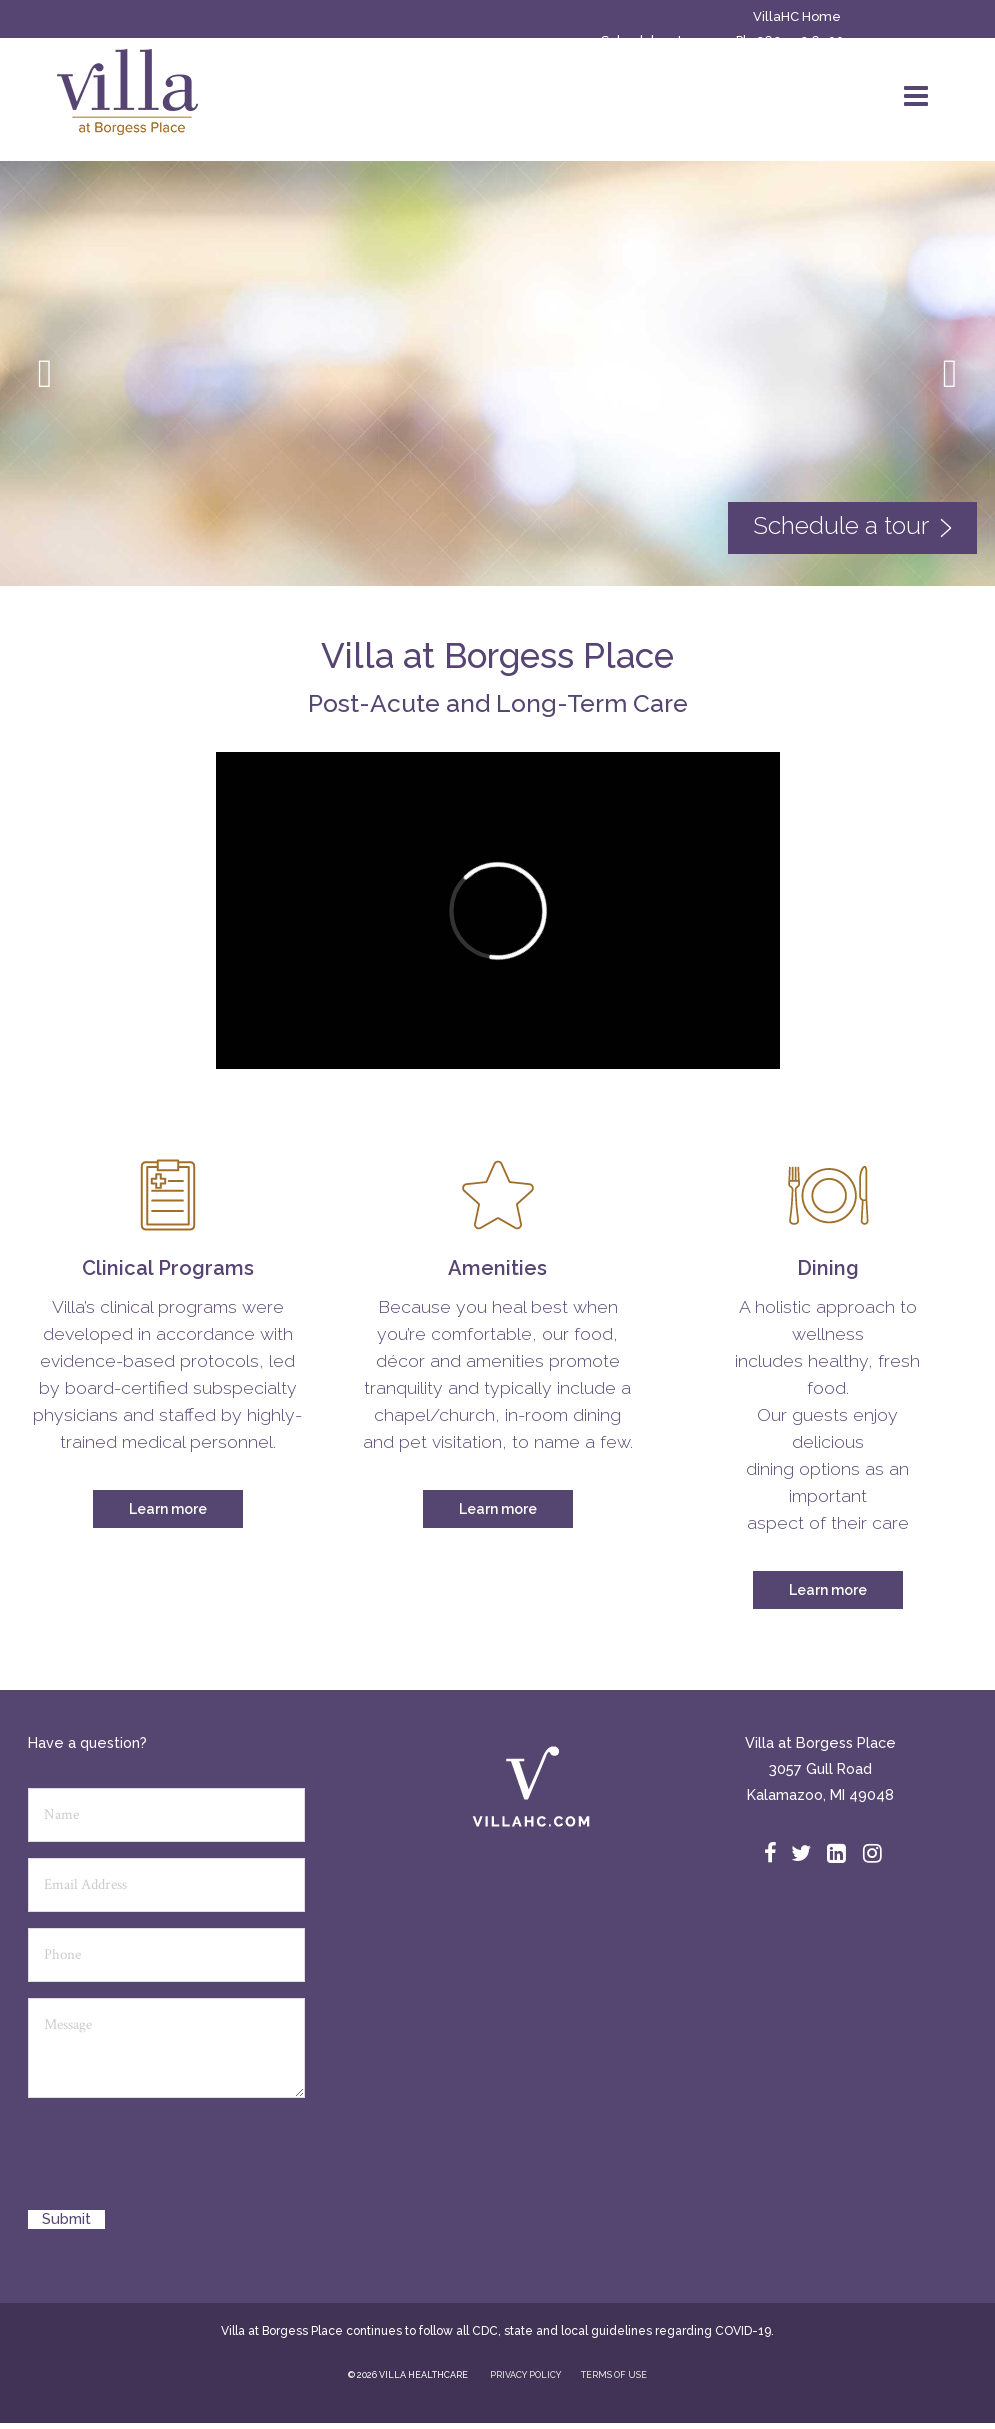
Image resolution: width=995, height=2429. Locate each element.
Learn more (168, 1509)
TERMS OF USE (614, 2375)
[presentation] (180, 2161)
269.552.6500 (800, 40)
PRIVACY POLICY (525, 2375)
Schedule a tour (652, 40)
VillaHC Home (797, 16)
